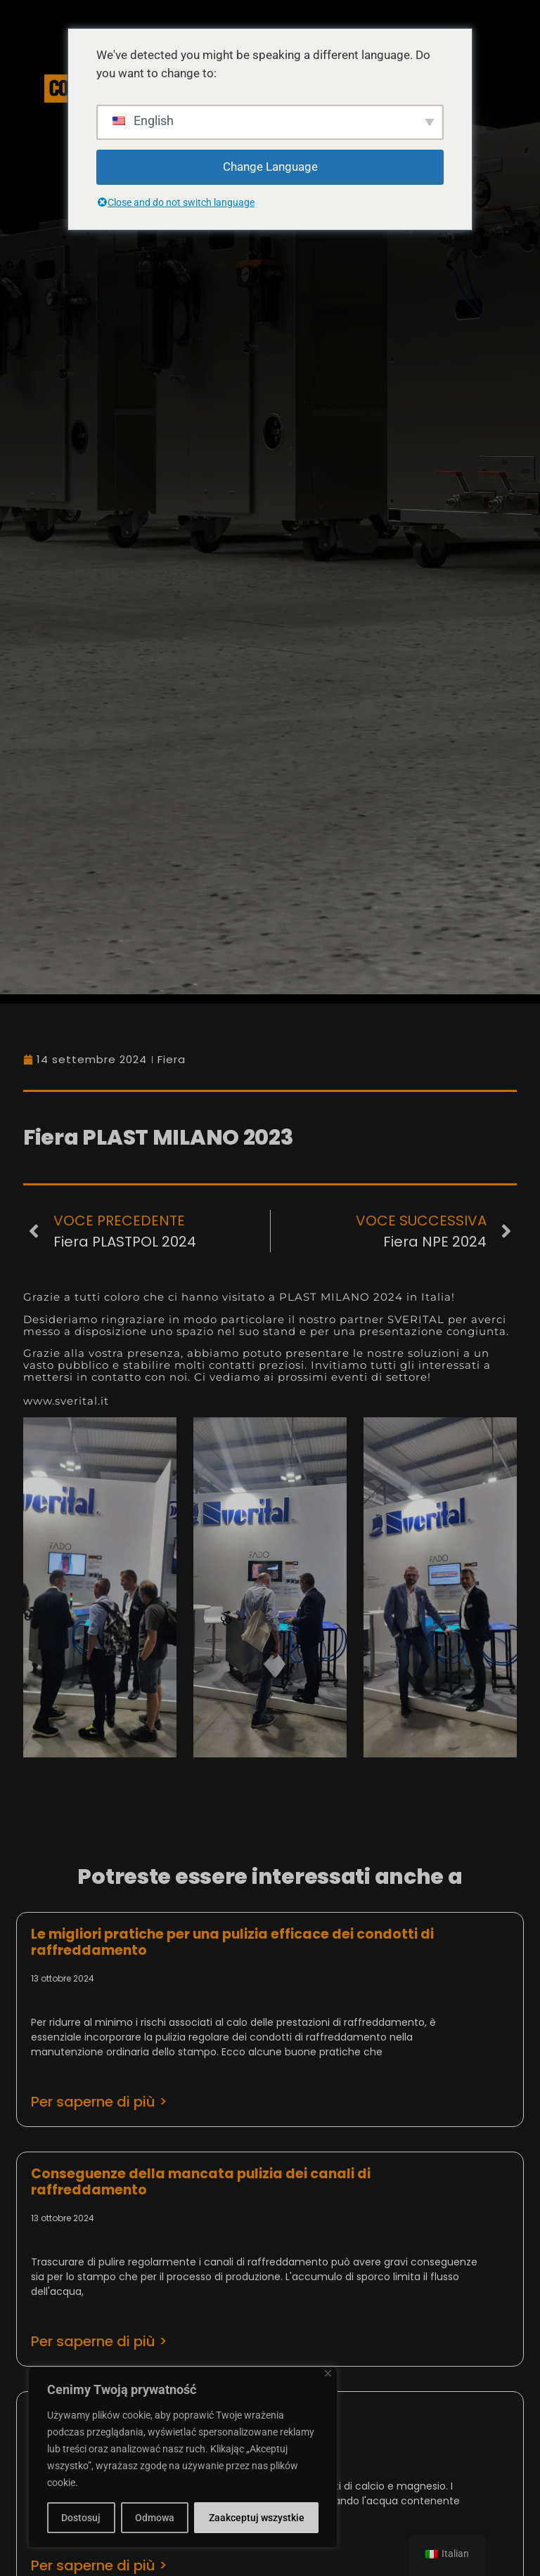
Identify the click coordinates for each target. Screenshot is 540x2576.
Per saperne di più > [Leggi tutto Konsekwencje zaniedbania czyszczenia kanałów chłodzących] (99, 2341)
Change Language (270, 167)
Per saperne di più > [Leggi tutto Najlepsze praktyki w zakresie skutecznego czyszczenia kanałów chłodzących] (99, 2102)
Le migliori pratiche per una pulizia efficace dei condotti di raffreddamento (232, 1942)
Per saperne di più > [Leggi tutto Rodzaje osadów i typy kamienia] (99, 2565)
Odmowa (154, 2517)
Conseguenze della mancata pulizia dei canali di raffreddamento (201, 2181)
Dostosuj (81, 2517)
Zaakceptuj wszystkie (256, 2517)
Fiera (172, 1059)
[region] (183, 2457)
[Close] (328, 2373)
